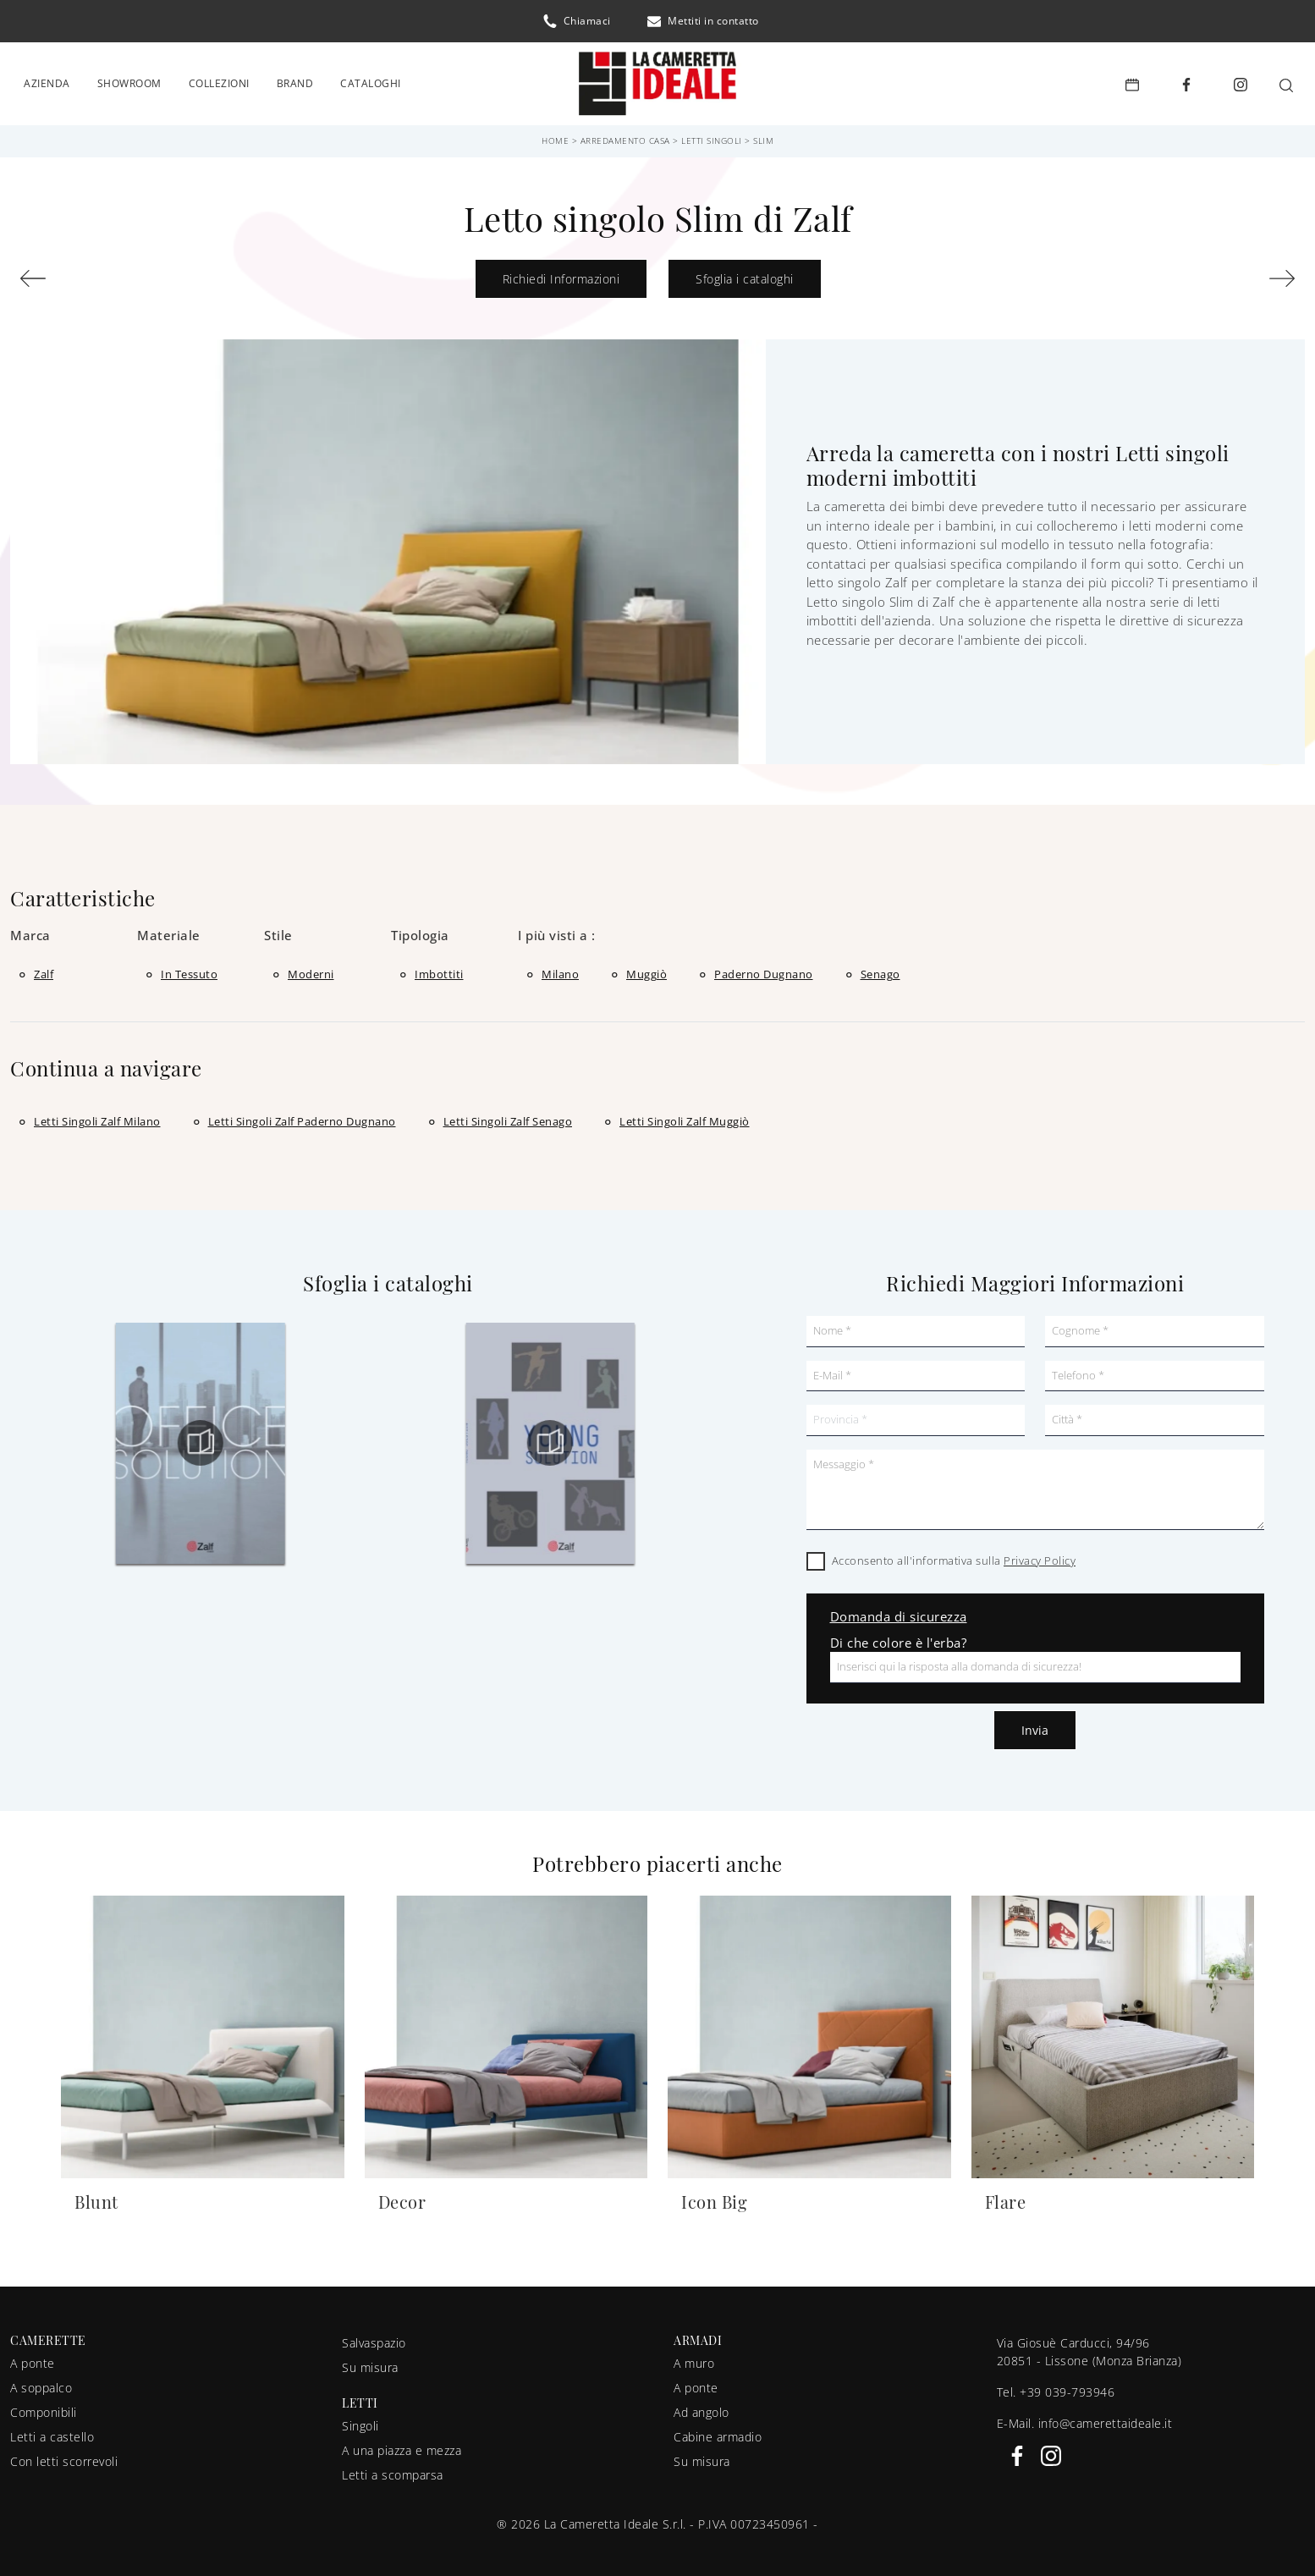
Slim (763, 135)
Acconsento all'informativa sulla (954, 1555)
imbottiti (439, 969)
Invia (1034, 1725)
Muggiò (646, 969)
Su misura (370, 2362)
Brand (295, 81)
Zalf (43, 969)
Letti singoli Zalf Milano (97, 1116)
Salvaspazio (374, 2338)
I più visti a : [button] (557, 930)
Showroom (129, 81)
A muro (694, 2359)
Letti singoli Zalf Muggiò (684, 1116)
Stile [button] (278, 930)
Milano (560, 969)
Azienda (47, 81)
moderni (311, 969)
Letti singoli (711, 135)
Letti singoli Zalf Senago (508, 1116)
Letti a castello (52, 2433)
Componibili (43, 2408)
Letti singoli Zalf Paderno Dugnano (302, 1116)
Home (555, 135)
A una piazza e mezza (401, 2446)
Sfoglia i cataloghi (745, 274)
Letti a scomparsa (392, 2471)
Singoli (360, 2422)
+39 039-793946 (1067, 2387)
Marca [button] (30, 930)
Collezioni (219, 81)
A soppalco (41, 2383)
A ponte (32, 2359)
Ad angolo (701, 2408)
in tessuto (189, 969)
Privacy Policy (1040, 1555)
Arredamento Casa (625, 135)
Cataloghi (370, 81)
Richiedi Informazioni (561, 274)
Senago (880, 969)
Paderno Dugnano (763, 969)
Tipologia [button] (420, 930)
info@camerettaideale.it (1105, 2418)
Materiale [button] (169, 930)
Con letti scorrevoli (64, 2457)
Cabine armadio (718, 2433)
